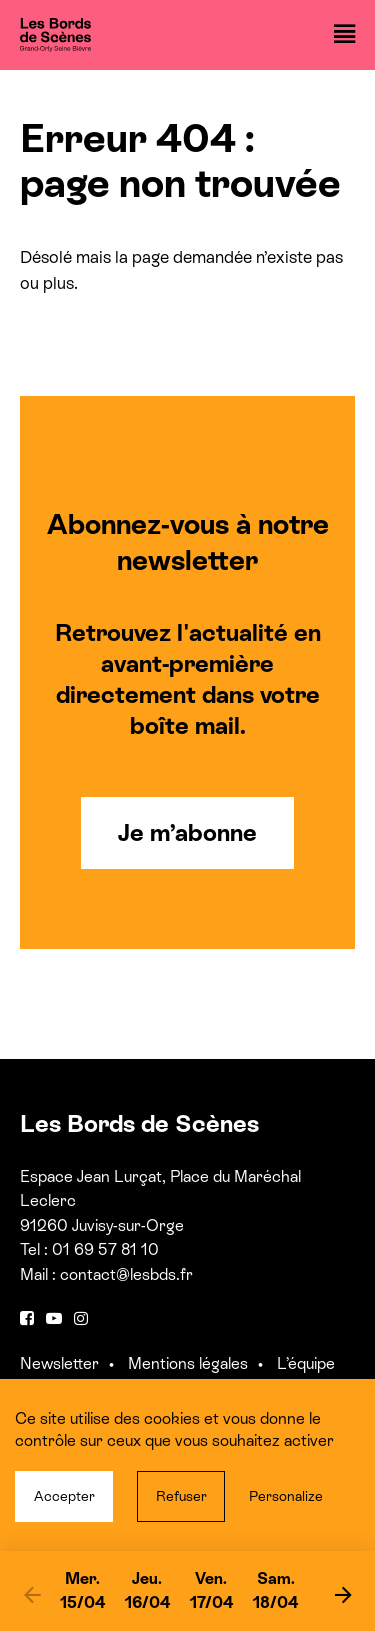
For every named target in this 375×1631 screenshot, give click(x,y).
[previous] (32, 1594)
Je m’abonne (187, 832)
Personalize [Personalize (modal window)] (286, 1496)
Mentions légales (188, 1363)
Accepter (64, 1496)
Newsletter (59, 1363)
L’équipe (306, 1363)
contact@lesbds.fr (126, 1274)
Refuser (181, 1496)
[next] (343, 1594)
